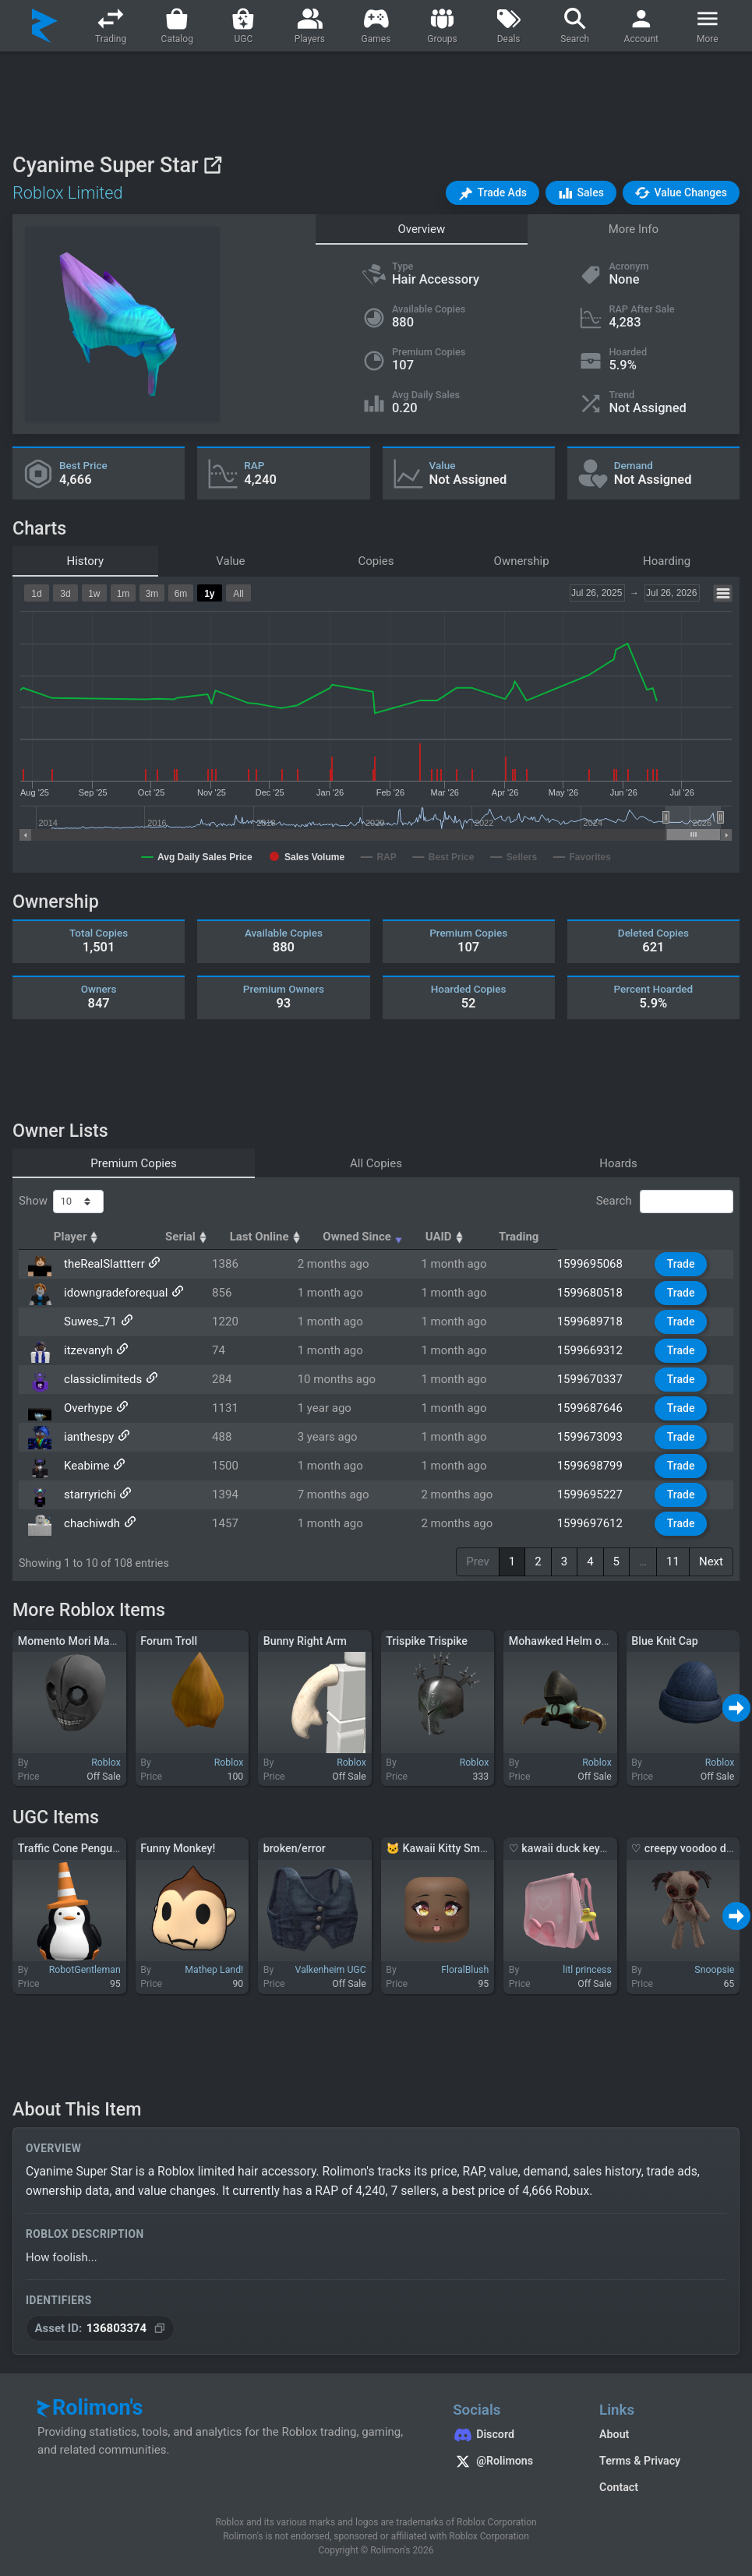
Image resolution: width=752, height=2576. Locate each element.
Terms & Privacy (639, 2460)
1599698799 (599, 1466)
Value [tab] (230, 561)
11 (673, 1561)
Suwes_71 (88, 1321)
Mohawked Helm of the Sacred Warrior (605, 1641)
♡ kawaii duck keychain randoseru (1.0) (607, 1848)
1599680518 (599, 1293)
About (614, 2434)
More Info (633, 229)
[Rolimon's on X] (510, 2463)
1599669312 (599, 1350)
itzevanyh (86, 1350)
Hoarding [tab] (666, 561)
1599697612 (599, 1523)
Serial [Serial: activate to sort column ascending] (263, 1237)
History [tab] (85, 561)
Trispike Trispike (427, 1641)
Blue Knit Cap (664, 1641)
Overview (421, 229)
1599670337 (599, 1379)
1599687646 (599, 1408)
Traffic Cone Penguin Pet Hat (89, 1848)
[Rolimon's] (45, 26)
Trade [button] (685, 1264)
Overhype (86, 1408)
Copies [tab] (376, 561)
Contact (618, 2487)
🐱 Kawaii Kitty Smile (439, 1848)
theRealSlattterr (102, 1264)
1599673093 (599, 1437)
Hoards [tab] (618, 1163)
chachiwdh (90, 1523)
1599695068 (599, 1264)
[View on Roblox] (212, 165)
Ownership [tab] (521, 561)
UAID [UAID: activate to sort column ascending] (587, 1237)
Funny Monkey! (177, 1848)
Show (61, 1201)
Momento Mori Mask (69, 1641)
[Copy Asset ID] (100, 2328)
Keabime (85, 1466)
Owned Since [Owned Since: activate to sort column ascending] (479, 1237)
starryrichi (88, 1494)
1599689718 (599, 1321)
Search (664, 1201)
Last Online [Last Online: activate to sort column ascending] (359, 1237)
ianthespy (86, 1437)
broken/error (294, 1848)
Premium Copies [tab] (133, 1163)
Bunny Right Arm (305, 1641)
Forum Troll (168, 1641)
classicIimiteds (100, 1379)
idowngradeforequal (113, 1293)
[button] (492, 193)
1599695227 (599, 1494)
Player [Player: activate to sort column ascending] (86, 1237)
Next (711, 1561)
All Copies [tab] (376, 1163)
